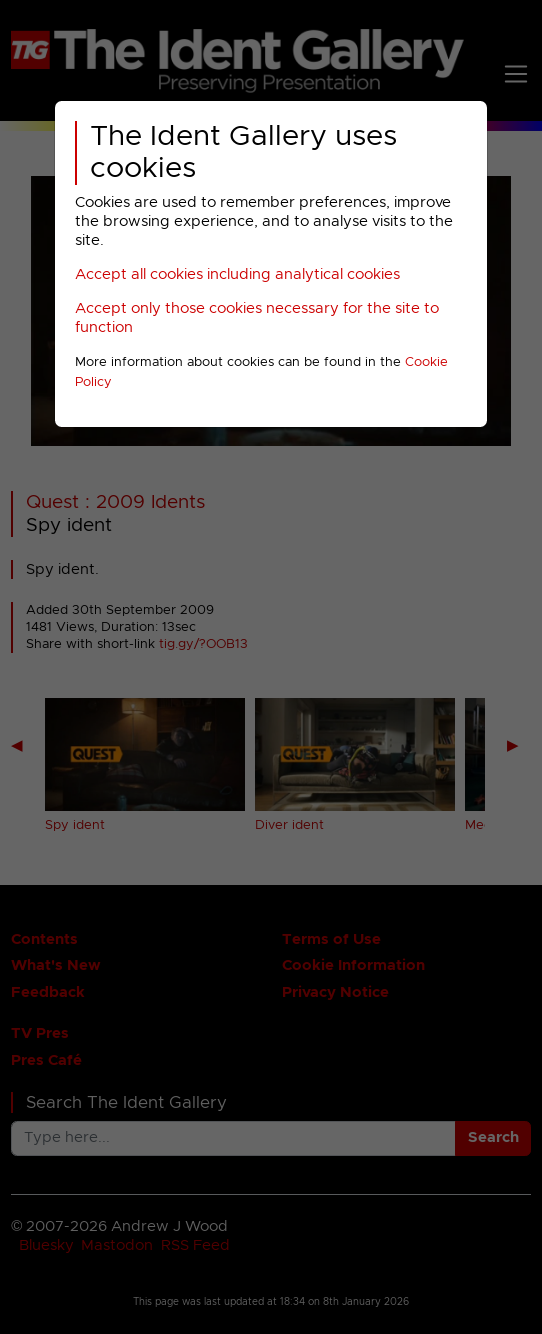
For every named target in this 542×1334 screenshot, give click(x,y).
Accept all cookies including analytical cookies (237, 274)
